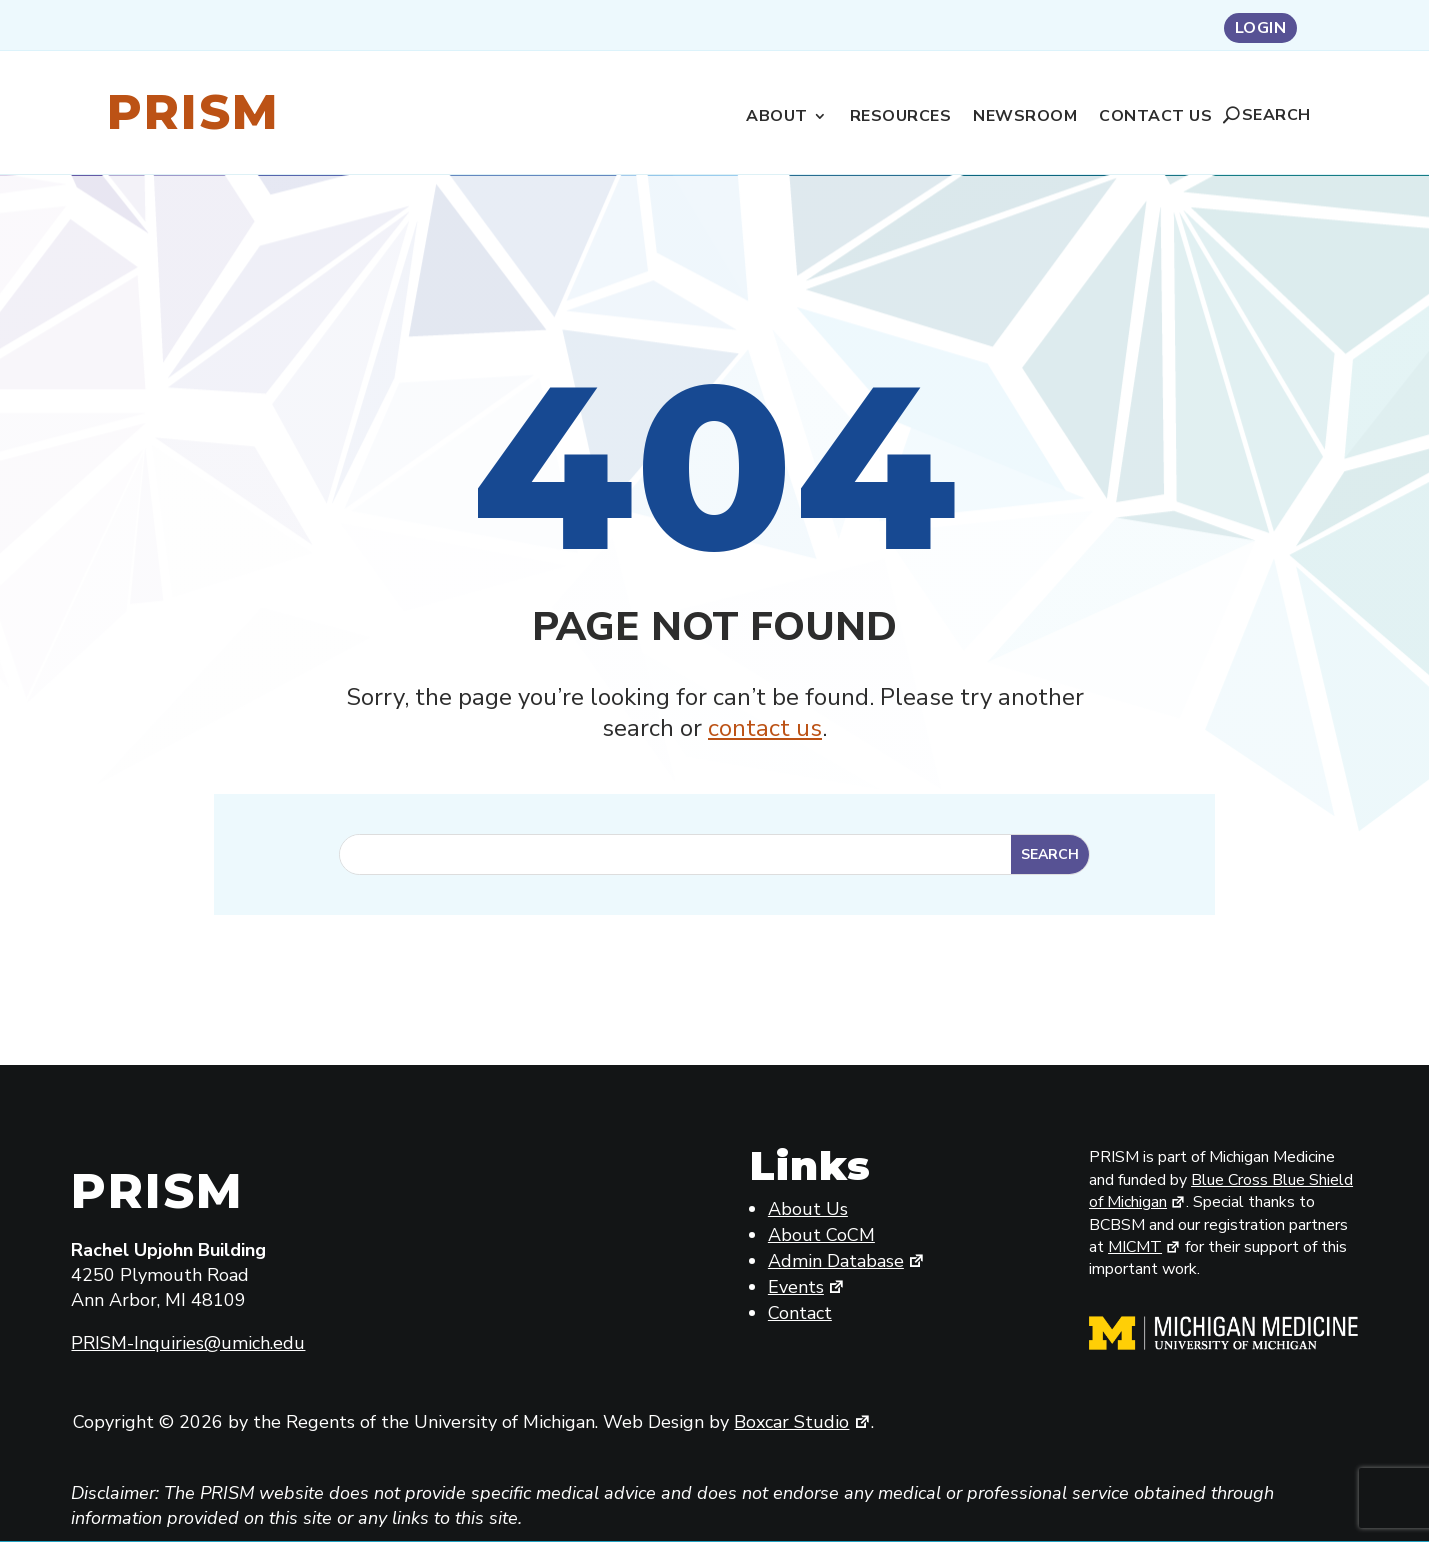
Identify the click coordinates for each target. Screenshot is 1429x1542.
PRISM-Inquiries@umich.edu (188, 1343)
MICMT (1144, 1247)
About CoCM (821, 1235)
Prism (193, 112)
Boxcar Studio (802, 1422)
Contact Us (1155, 118)
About (777, 118)
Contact (800, 1313)
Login (1261, 30)
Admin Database (847, 1261)
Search (1276, 115)
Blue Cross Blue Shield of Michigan (1221, 1191)
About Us (808, 1209)
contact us (765, 728)
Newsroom (1025, 118)
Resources (901, 118)
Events (807, 1287)
